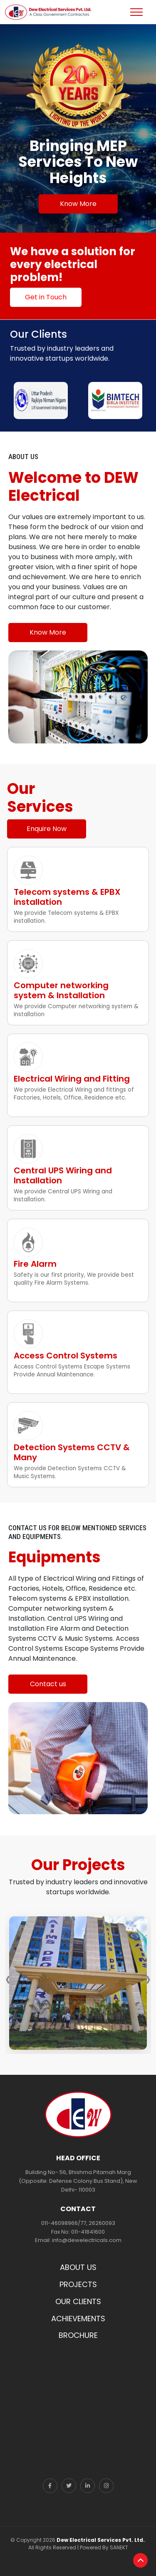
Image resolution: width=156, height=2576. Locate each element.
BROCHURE (78, 2335)
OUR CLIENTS (78, 2301)
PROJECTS (78, 2284)
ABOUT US (78, 2267)
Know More (78, 203)
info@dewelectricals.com (86, 2240)
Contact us (48, 1684)
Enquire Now (47, 829)
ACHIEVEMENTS (78, 2318)
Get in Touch (46, 297)
